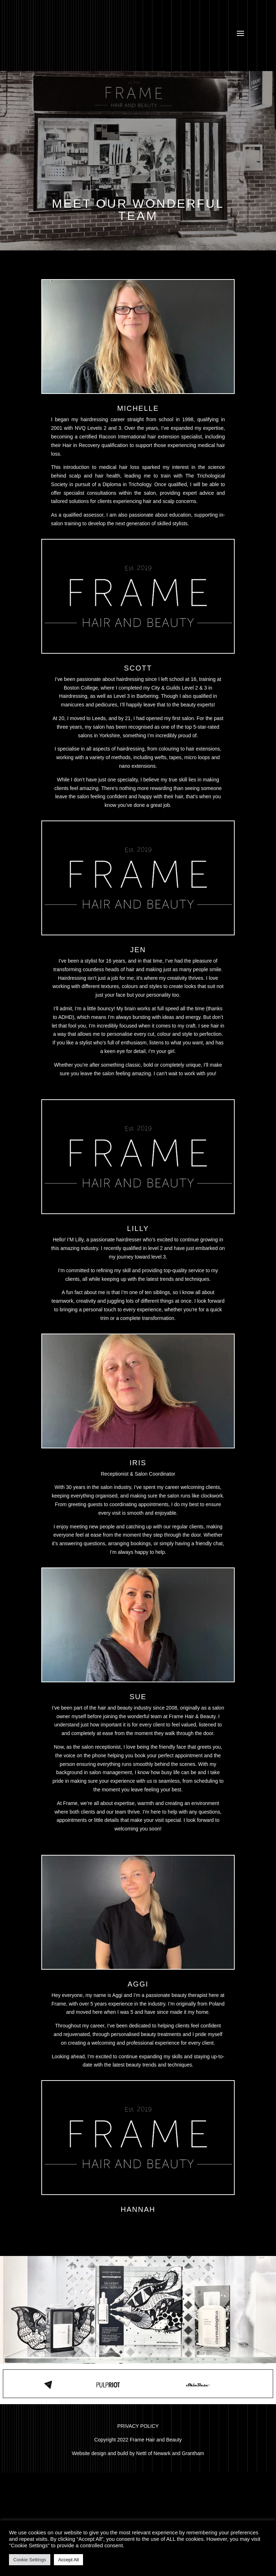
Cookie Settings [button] (29, 2559)
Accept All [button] (68, 2559)
